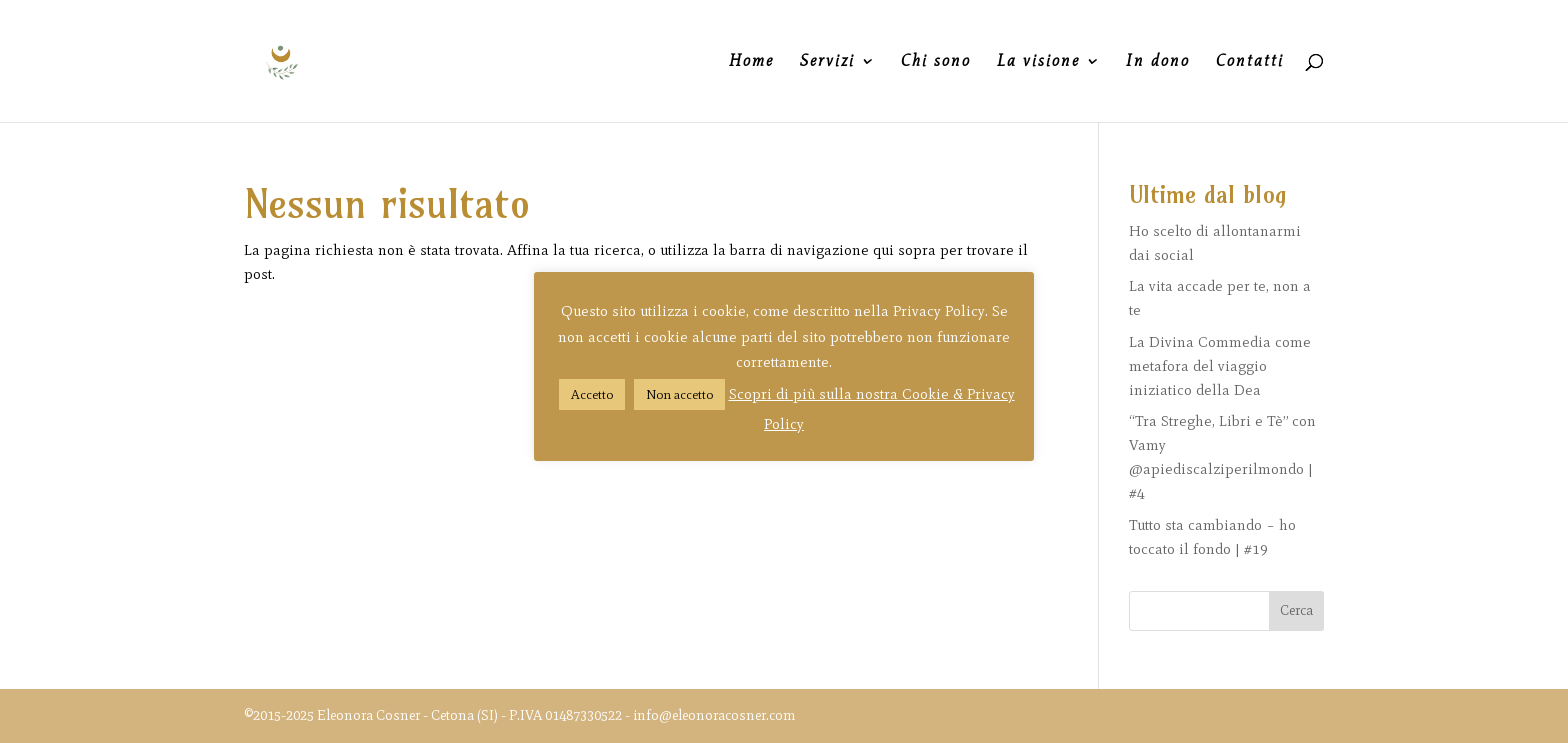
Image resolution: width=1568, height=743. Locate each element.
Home (751, 62)
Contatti (1250, 62)
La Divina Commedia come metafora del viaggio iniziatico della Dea (1220, 366)
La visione (1038, 62)
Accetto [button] (592, 394)
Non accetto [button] (679, 394)
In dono (1158, 62)
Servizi (827, 62)
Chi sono (936, 62)
